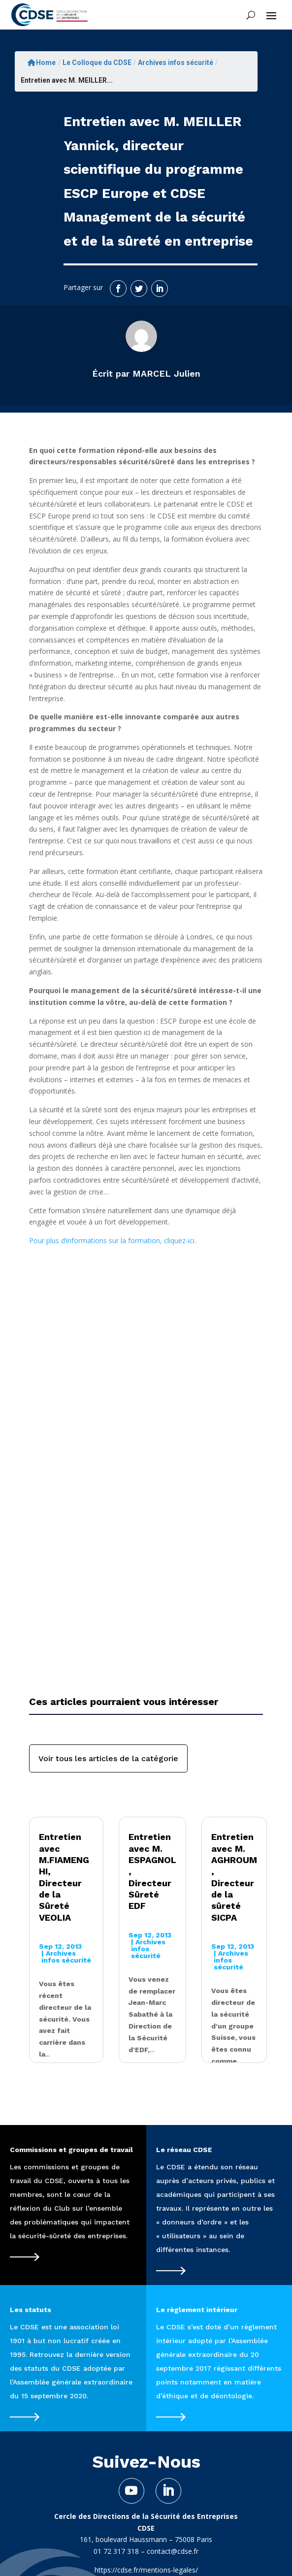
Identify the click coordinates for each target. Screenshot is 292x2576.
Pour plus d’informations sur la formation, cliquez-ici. (112, 1240)
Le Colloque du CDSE (97, 62)
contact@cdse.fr (172, 2551)
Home (42, 62)
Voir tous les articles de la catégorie (108, 1758)
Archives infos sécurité (175, 62)
